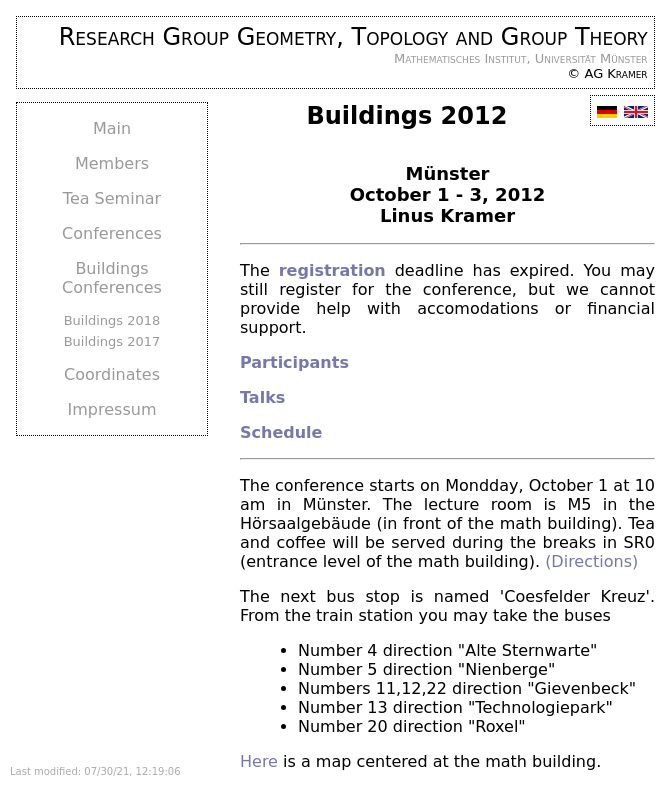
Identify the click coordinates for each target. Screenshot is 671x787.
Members (112, 163)
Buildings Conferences (112, 278)
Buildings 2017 (112, 341)
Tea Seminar (112, 198)
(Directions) (591, 561)
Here (259, 761)
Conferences (112, 233)
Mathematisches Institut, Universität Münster (521, 58)
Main (112, 128)
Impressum (112, 409)
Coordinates (112, 374)
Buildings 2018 (112, 320)
